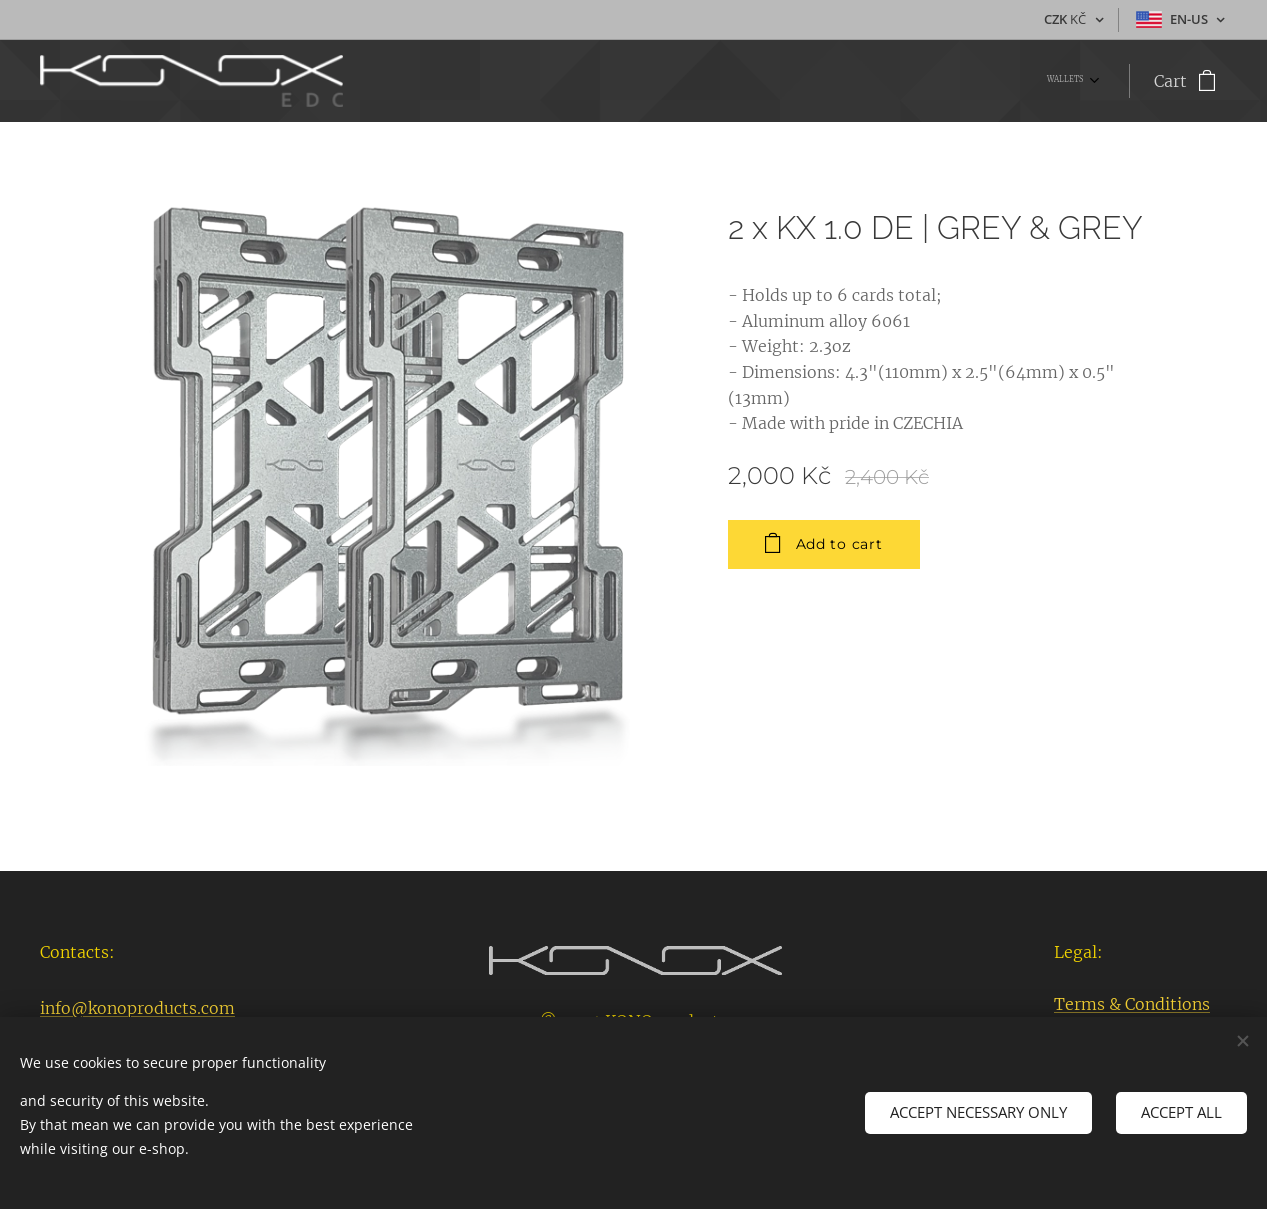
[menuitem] (1093, 81)
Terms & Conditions (1132, 1004)
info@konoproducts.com (137, 1008)
